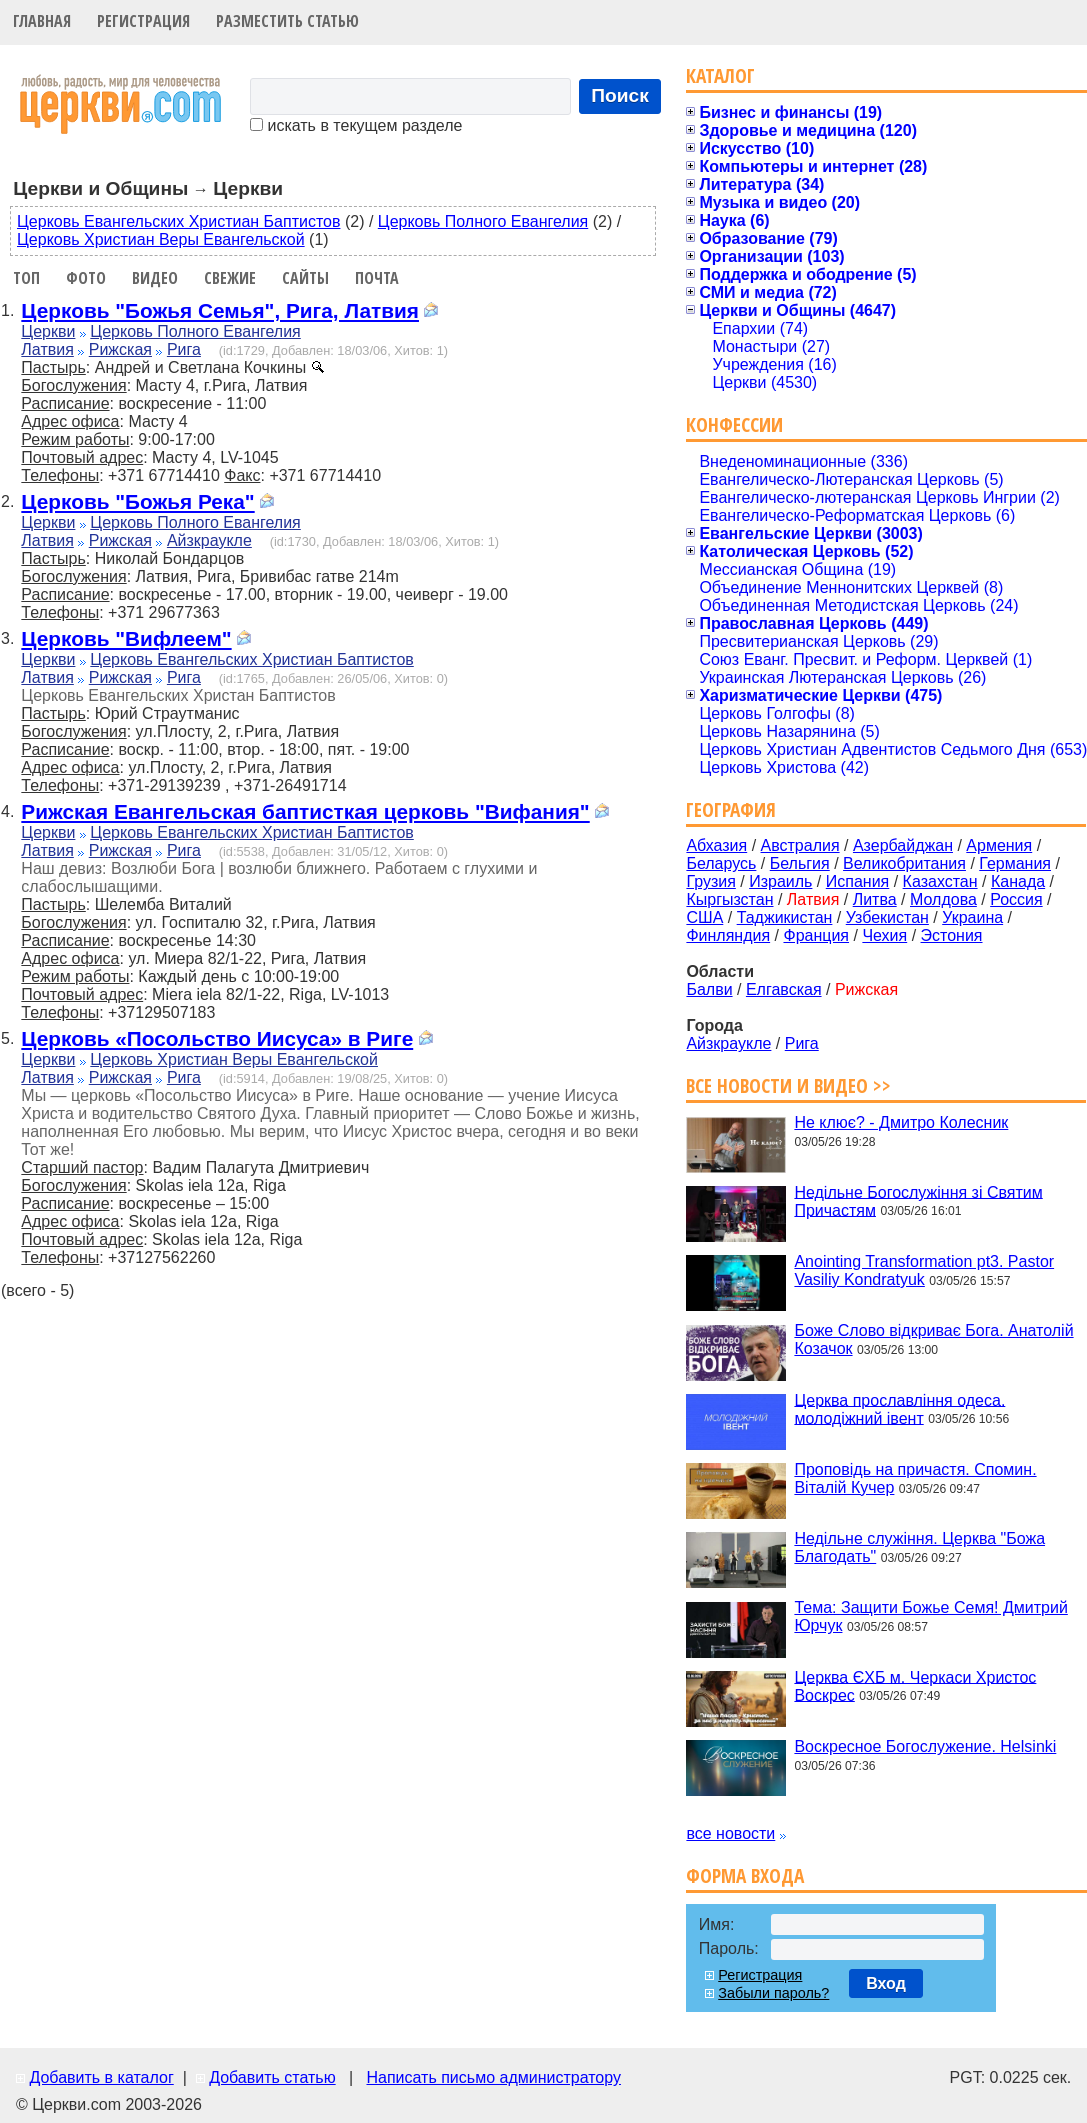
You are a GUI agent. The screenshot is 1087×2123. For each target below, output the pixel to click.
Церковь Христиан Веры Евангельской (161, 239)
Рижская (120, 349)
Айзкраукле (209, 540)
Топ (26, 278)
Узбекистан (887, 917)
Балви (709, 989)
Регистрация (143, 21)
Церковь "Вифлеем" (126, 638)
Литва (875, 899)
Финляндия (728, 935)
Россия (1016, 899)
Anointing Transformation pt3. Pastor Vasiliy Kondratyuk (924, 1270)
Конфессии (734, 424)
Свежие (230, 278)
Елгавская (784, 989)
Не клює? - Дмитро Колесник (901, 1122)
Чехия (884, 935)
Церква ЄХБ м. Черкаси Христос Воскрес (915, 1685)
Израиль (780, 881)
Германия (1015, 863)
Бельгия (800, 863)
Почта (377, 278)
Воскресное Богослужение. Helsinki (925, 1746)
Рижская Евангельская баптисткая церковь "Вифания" (305, 811)
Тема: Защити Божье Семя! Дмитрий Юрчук (930, 1616)
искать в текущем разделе (356, 125)
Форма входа (745, 1875)
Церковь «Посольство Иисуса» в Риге (217, 1038)
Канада (1018, 881)
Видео (155, 278)
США (704, 917)
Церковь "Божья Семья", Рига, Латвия (220, 310)
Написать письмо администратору (493, 2077)
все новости (730, 1833)
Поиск (620, 95)
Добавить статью (272, 2077)
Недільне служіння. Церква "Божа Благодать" (919, 1547)
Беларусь (721, 863)
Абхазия (716, 845)
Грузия (710, 881)
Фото (86, 278)
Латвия (47, 349)
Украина (972, 917)
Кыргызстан (729, 899)
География (731, 809)
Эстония (952, 935)
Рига (184, 349)
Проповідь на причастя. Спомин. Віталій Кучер (915, 1478)
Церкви (48, 331)
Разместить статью (287, 21)
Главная (42, 21)
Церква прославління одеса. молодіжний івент (899, 1408)
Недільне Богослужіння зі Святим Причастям (918, 1200)
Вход (886, 1983)
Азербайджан (903, 845)
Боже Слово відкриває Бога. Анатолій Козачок (933, 1339)
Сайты (305, 278)
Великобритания (904, 863)
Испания (858, 881)
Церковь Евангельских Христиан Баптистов (178, 221)
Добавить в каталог (101, 2077)
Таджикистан (785, 917)
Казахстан (940, 881)
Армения (999, 845)
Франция (816, 935)
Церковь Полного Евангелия (483, 221)
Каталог (720, 75)
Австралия (800, 845)
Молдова (943, 899)
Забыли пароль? (773, 1993)
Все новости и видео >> (788, 1085)
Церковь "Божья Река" (137, 501)
